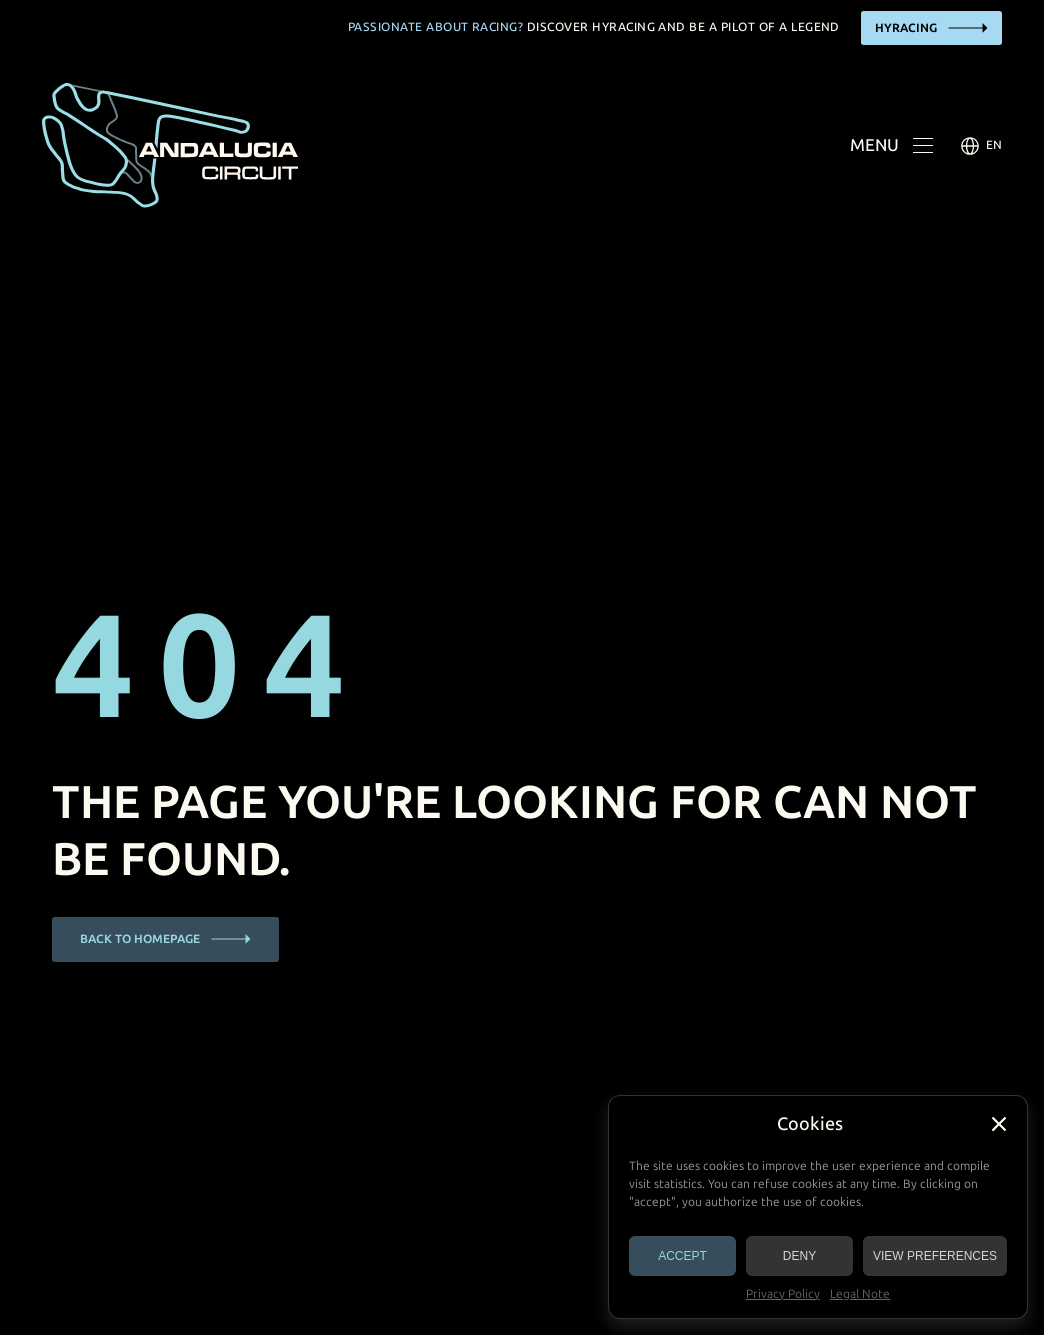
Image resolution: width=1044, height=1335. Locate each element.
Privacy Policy (783, 1294)
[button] (999, 1124)
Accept (682, 1256)
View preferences (935, 1256)
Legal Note (860, 1294)
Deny (799, 1256)
